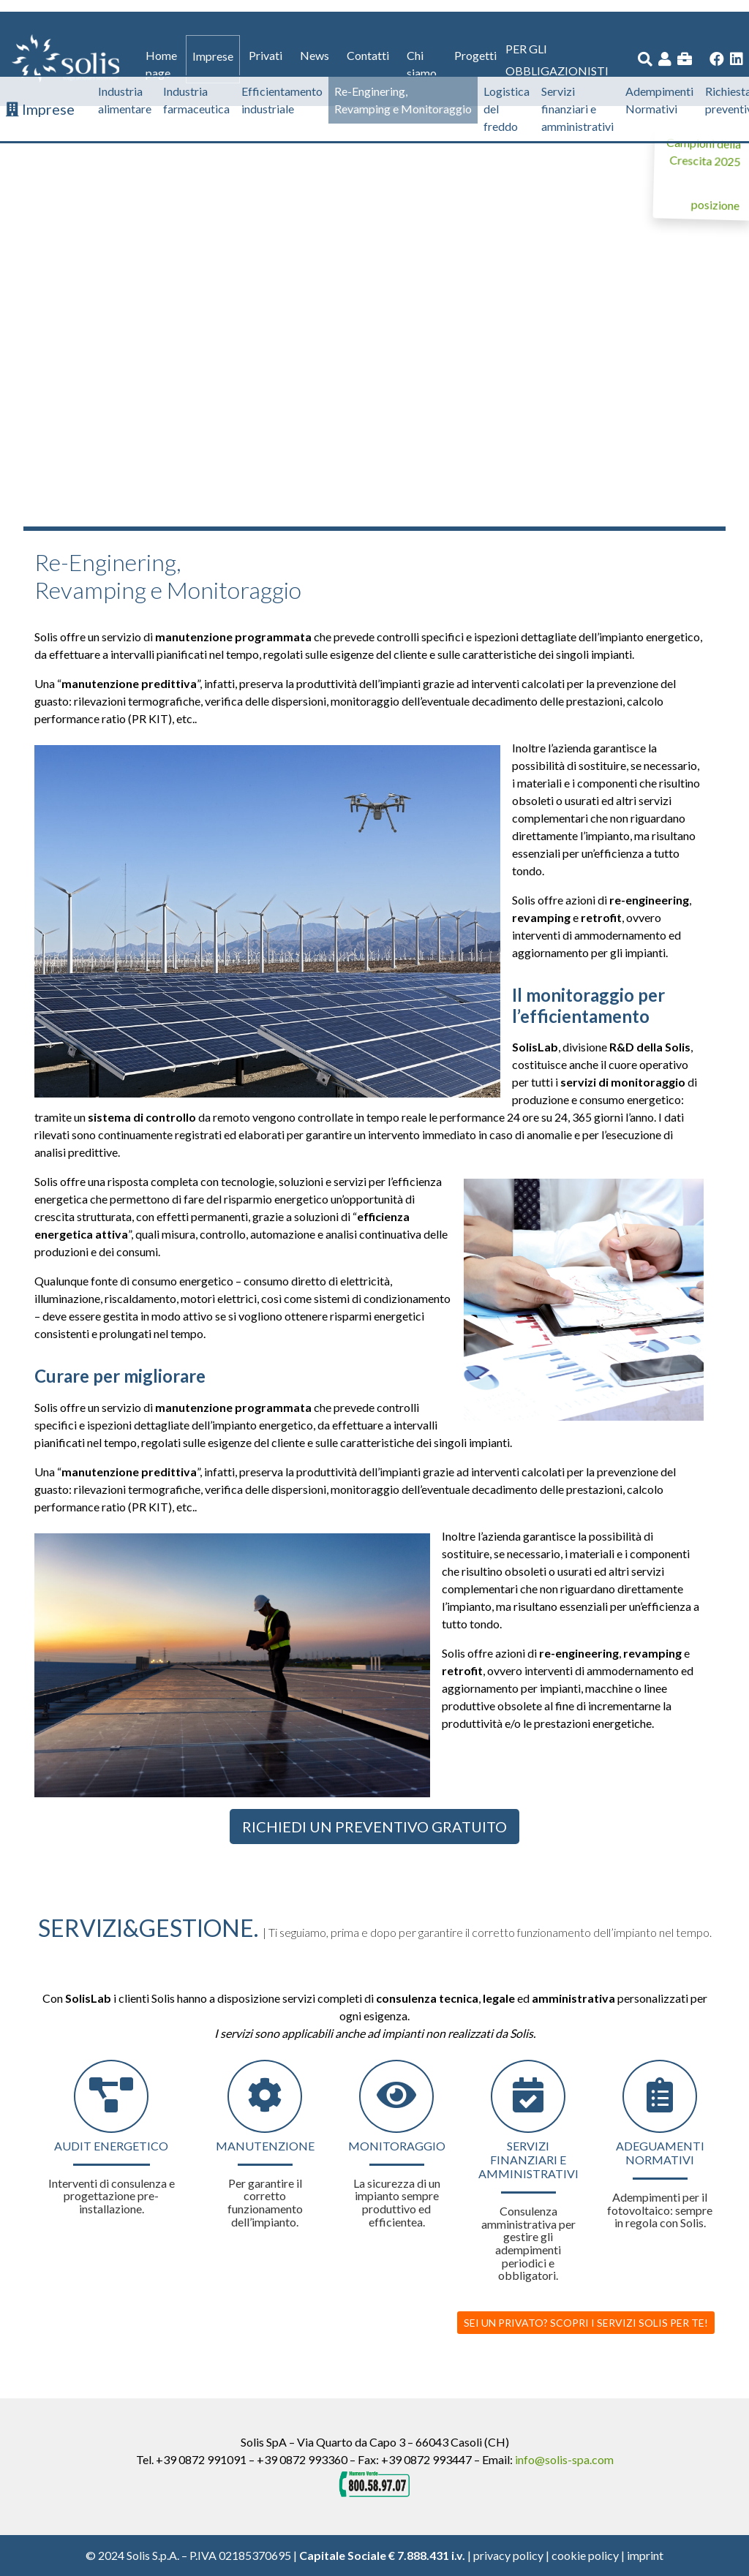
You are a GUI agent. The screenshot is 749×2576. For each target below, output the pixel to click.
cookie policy (585, 2555)
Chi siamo (422, 64)
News (314, 55)
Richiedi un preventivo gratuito (374, 1826)
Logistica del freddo (506, 108)
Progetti (475, 55)
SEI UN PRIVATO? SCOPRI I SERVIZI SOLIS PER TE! (586, 2322)
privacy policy (508, 2555)
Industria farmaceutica (196, 100)
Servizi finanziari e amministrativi (577, 108)
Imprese (212, 56)
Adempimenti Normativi (659, 100)
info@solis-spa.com (564, 2459)
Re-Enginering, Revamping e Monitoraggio (403, 100)
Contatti (368, 55)
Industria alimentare (124, 100)
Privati (265, 55)
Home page (161, 64)
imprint (645, 2555)
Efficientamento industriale (282, 100)
